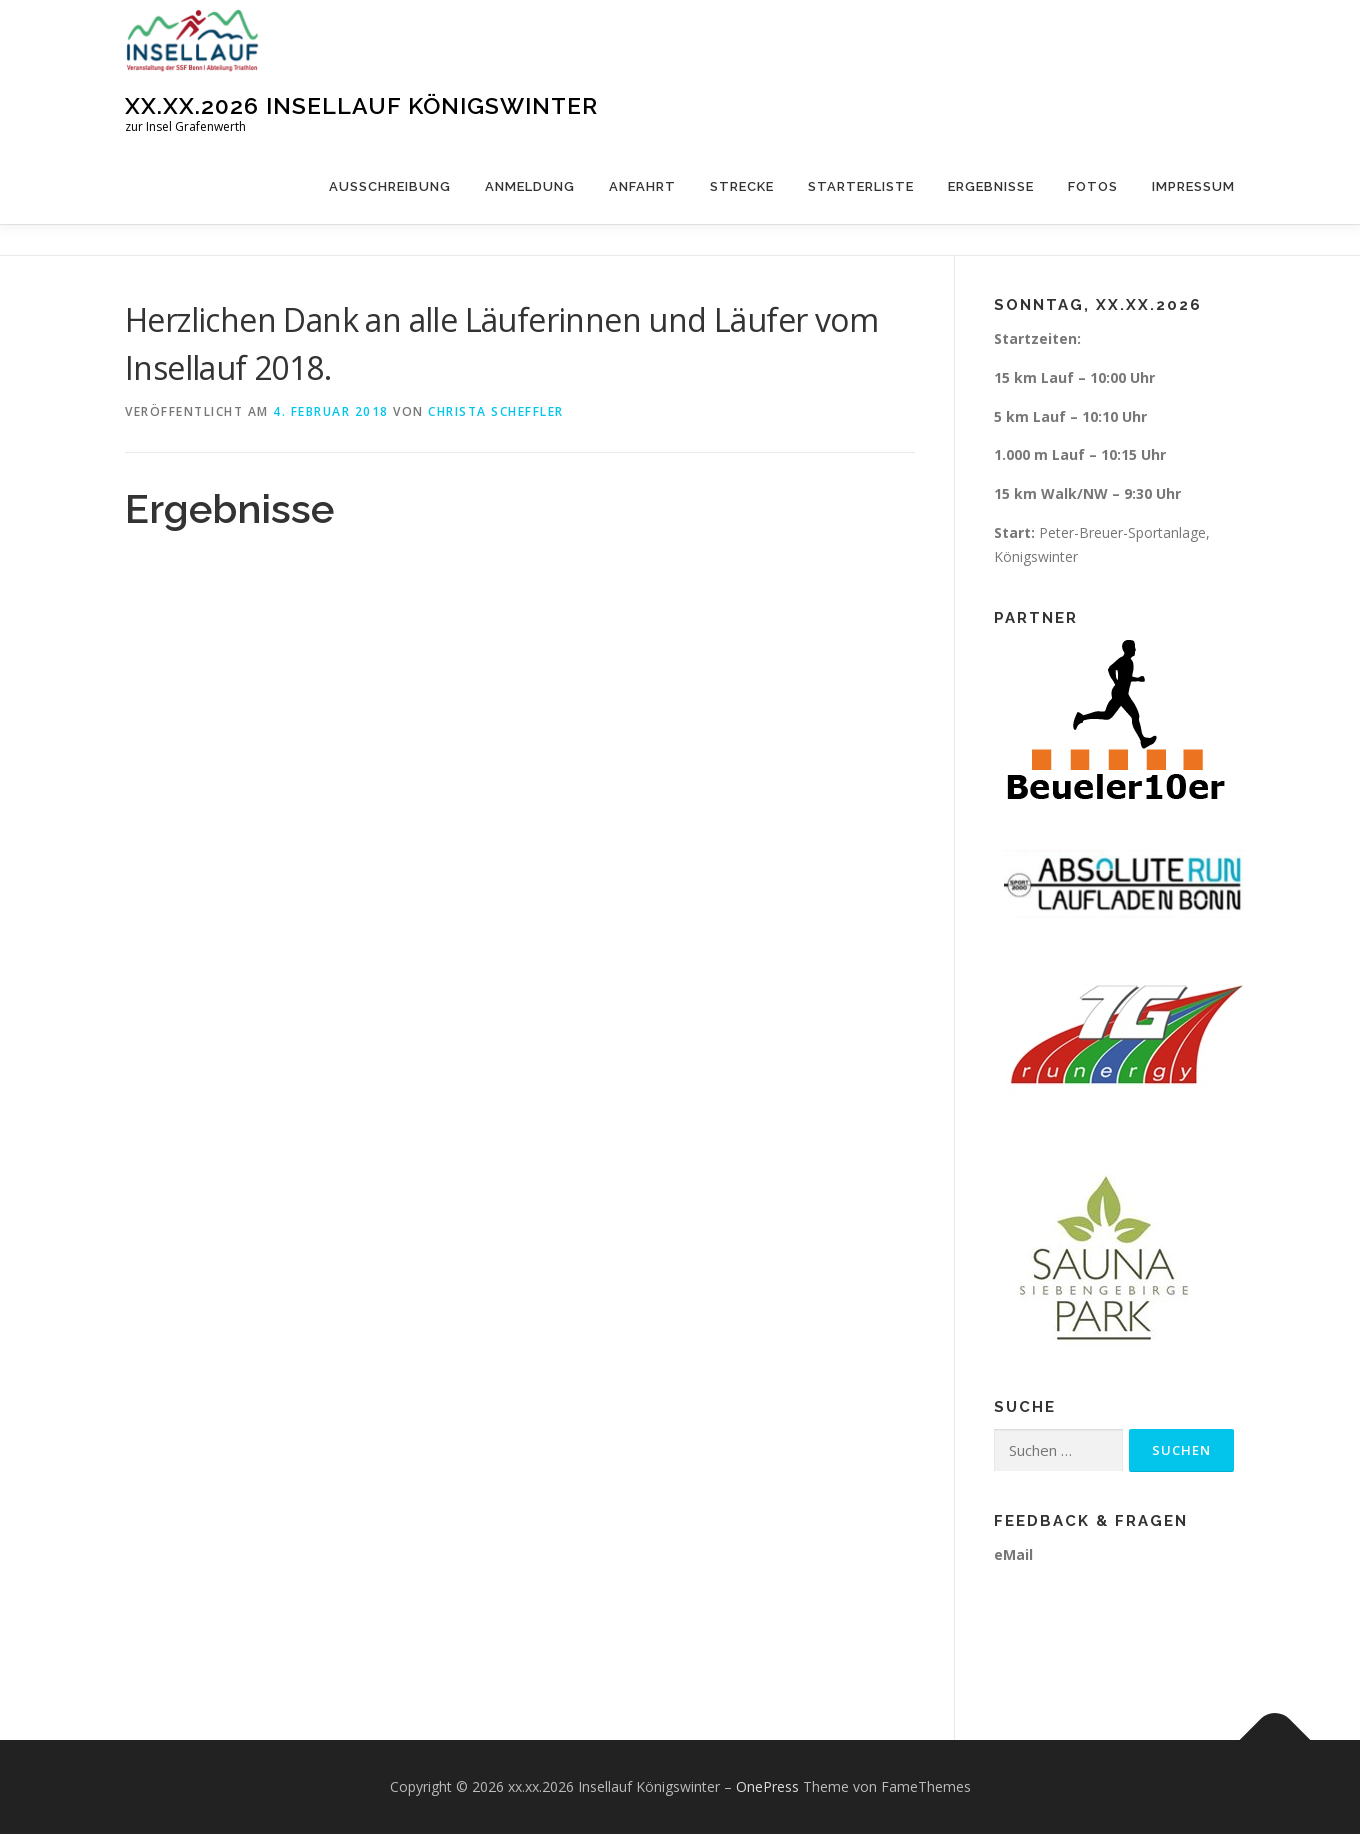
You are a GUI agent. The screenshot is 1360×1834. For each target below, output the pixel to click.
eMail (1013, 1554)
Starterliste (861, 186)
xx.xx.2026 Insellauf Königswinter (361, 105)
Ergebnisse (991, 186)
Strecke (742, 186)
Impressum (1193, 186)
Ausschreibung (390, 186)
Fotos (1093, 186)
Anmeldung (530, 186)
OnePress (767, 1786)
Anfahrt (642, 186)
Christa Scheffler (496, 411)
